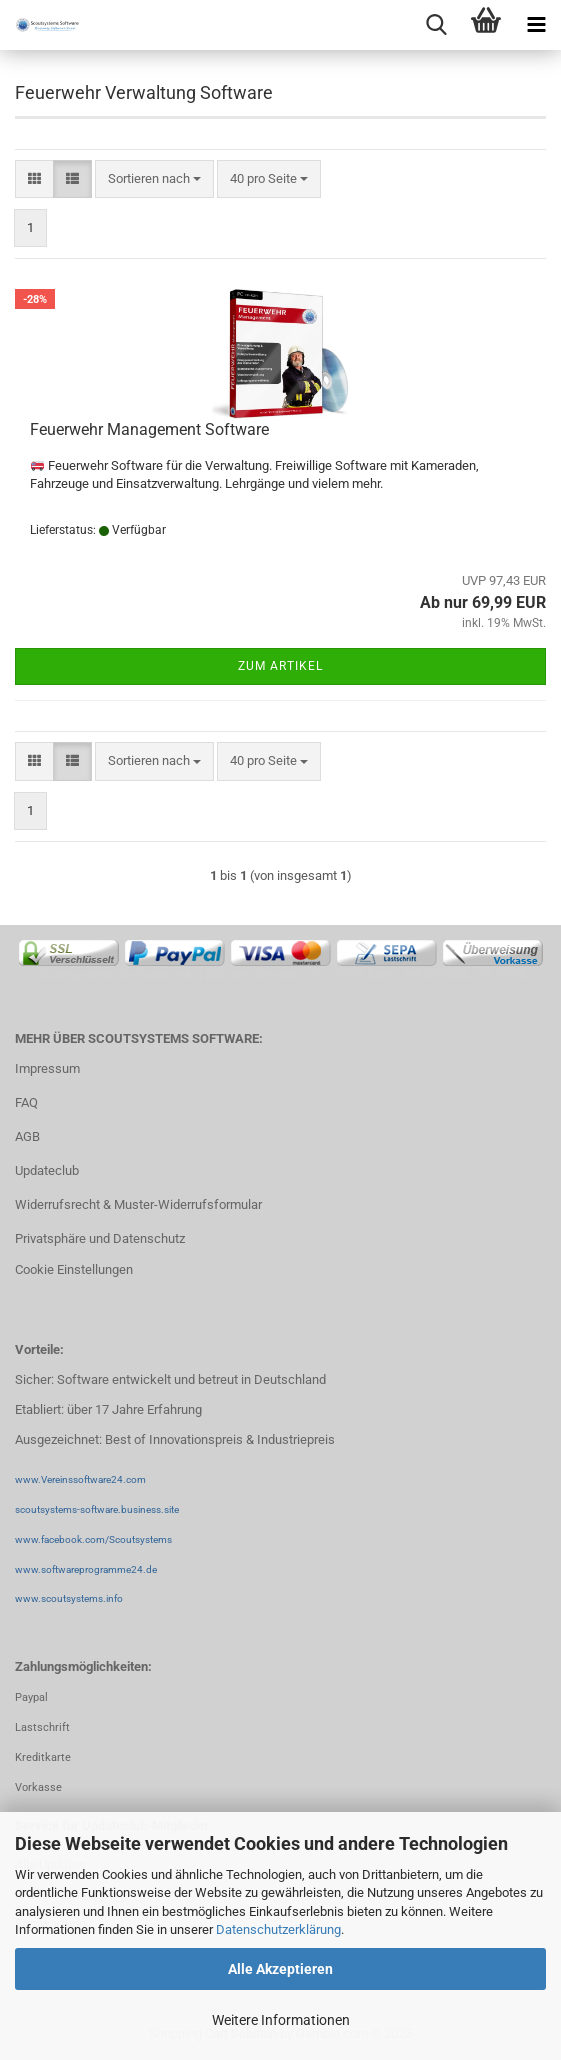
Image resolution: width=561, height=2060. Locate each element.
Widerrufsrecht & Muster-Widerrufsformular (138, 1204)
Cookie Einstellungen (74, 1269)
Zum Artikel (280, 666)
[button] (34, 179)
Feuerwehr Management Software (149, 429)
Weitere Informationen (281, 2020)
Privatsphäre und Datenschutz (100, 1238)
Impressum (47, 1068)
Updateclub (47, 1170)
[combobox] (154, 179)
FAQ (26, 1102)
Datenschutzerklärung (278, 1929)
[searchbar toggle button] (436, 25)
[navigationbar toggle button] (536, 25)
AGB (27, 1136)
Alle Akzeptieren (280, 1969)
